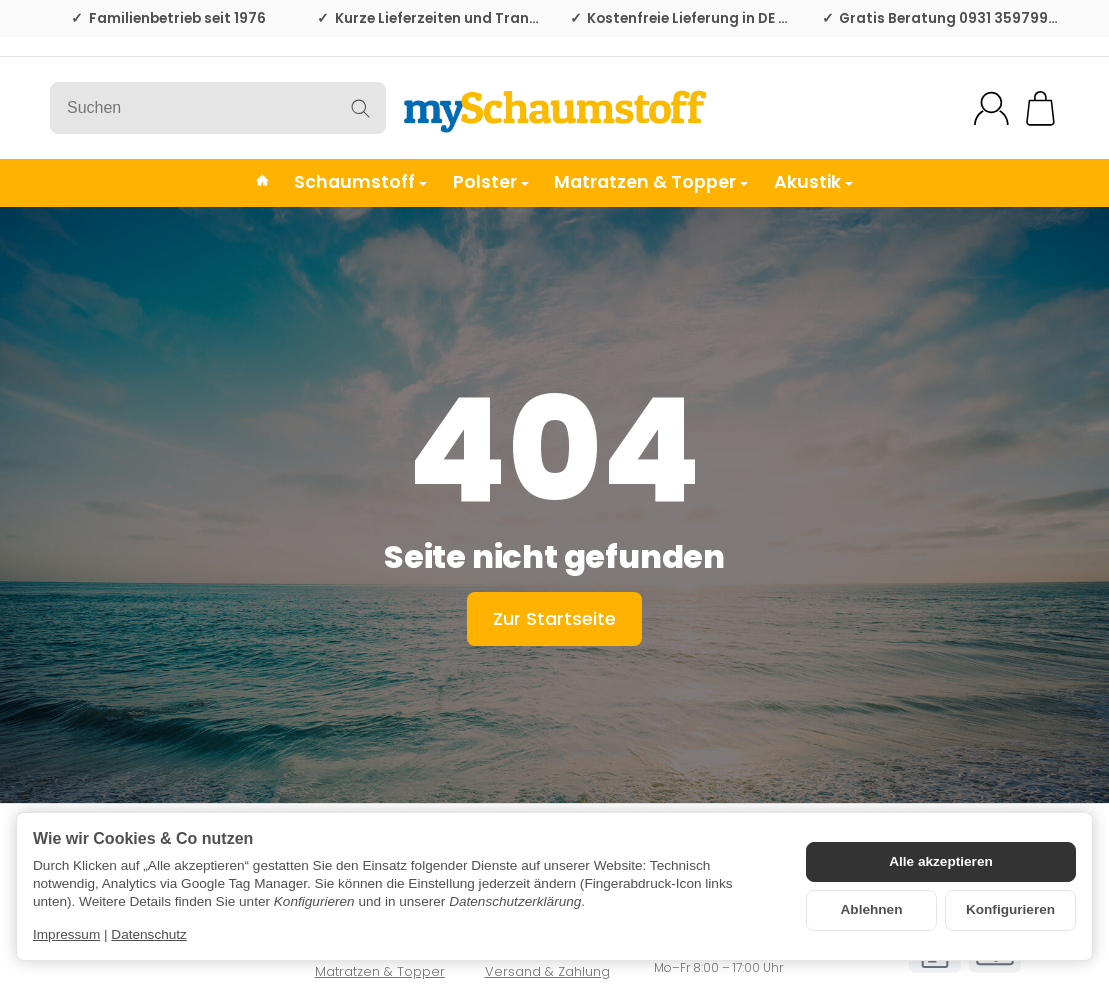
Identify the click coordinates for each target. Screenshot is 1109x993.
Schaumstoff (360, 182)
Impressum (66, 934)
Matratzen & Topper (651, 182)
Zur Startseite (554, 618)
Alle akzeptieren (941, 861)
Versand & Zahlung (547, 971)
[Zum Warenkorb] (1040, 108)
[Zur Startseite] (554, 108)
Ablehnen (872, 909)
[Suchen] (218, 108)
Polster (491, 182)
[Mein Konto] (991, 108)
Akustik (813, 182)
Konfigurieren (1010, 909)
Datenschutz (149, 934)
